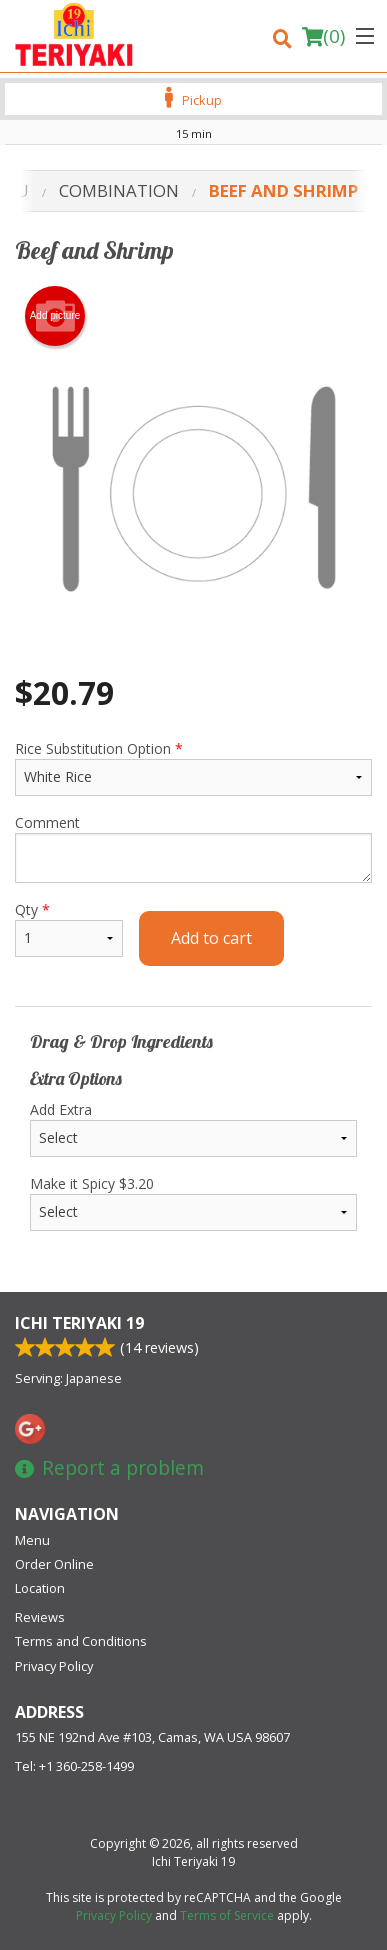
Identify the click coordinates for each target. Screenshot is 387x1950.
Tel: (74, 1766)
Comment (193, 848)
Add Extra (193, 1128)
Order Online (54, 1564)
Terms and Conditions (81, 1641)
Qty (69, 928)
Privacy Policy (54, 1666)
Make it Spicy (193, 1202)
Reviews (40, 1617)
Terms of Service (227, 1915)
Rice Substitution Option (193, 767)
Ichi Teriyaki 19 (79, 1323)
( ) (323, 36)
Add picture (55, 316)
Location (40, 1588)
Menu (32, 1540)
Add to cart (211, 938)
